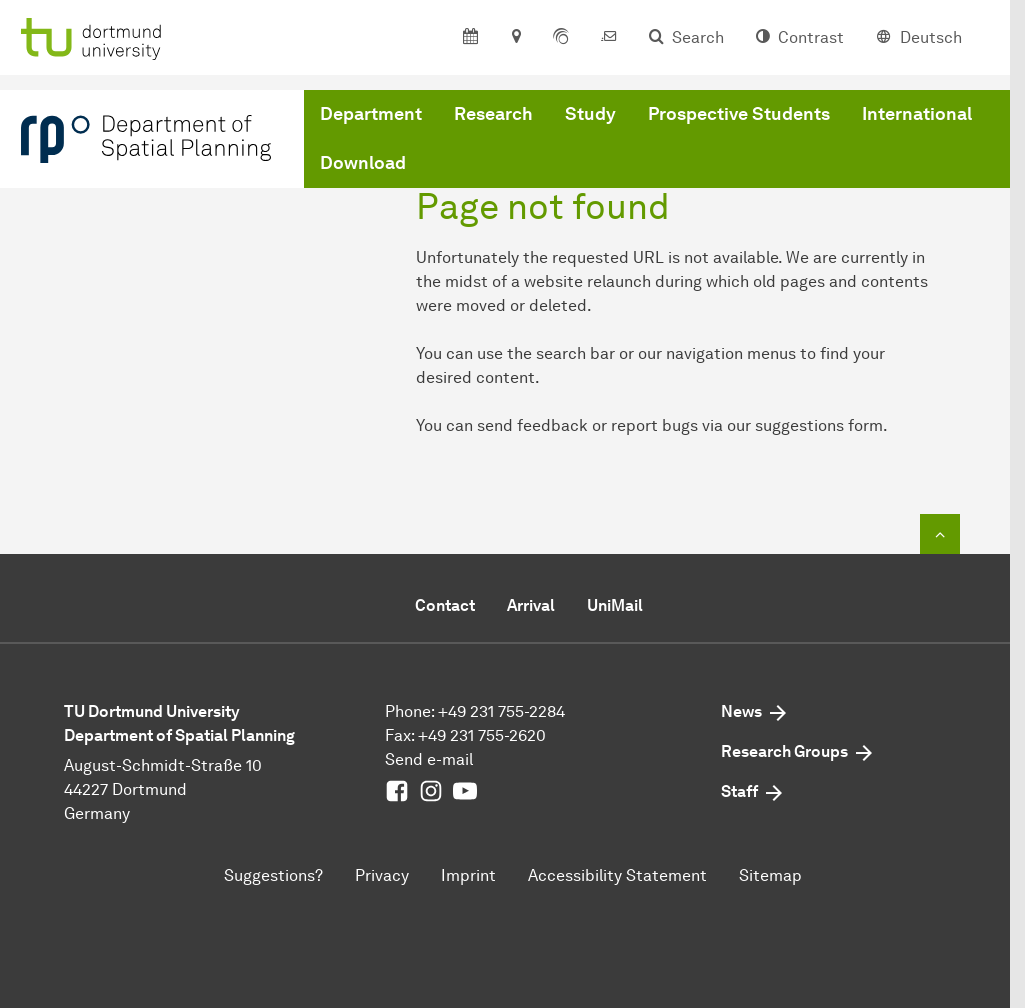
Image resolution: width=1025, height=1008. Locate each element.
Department (371, 114)
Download (363, 163)
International (917, 114)
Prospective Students (739, 114)
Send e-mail (429, 759)
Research (493, 114)
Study (590, 114)
